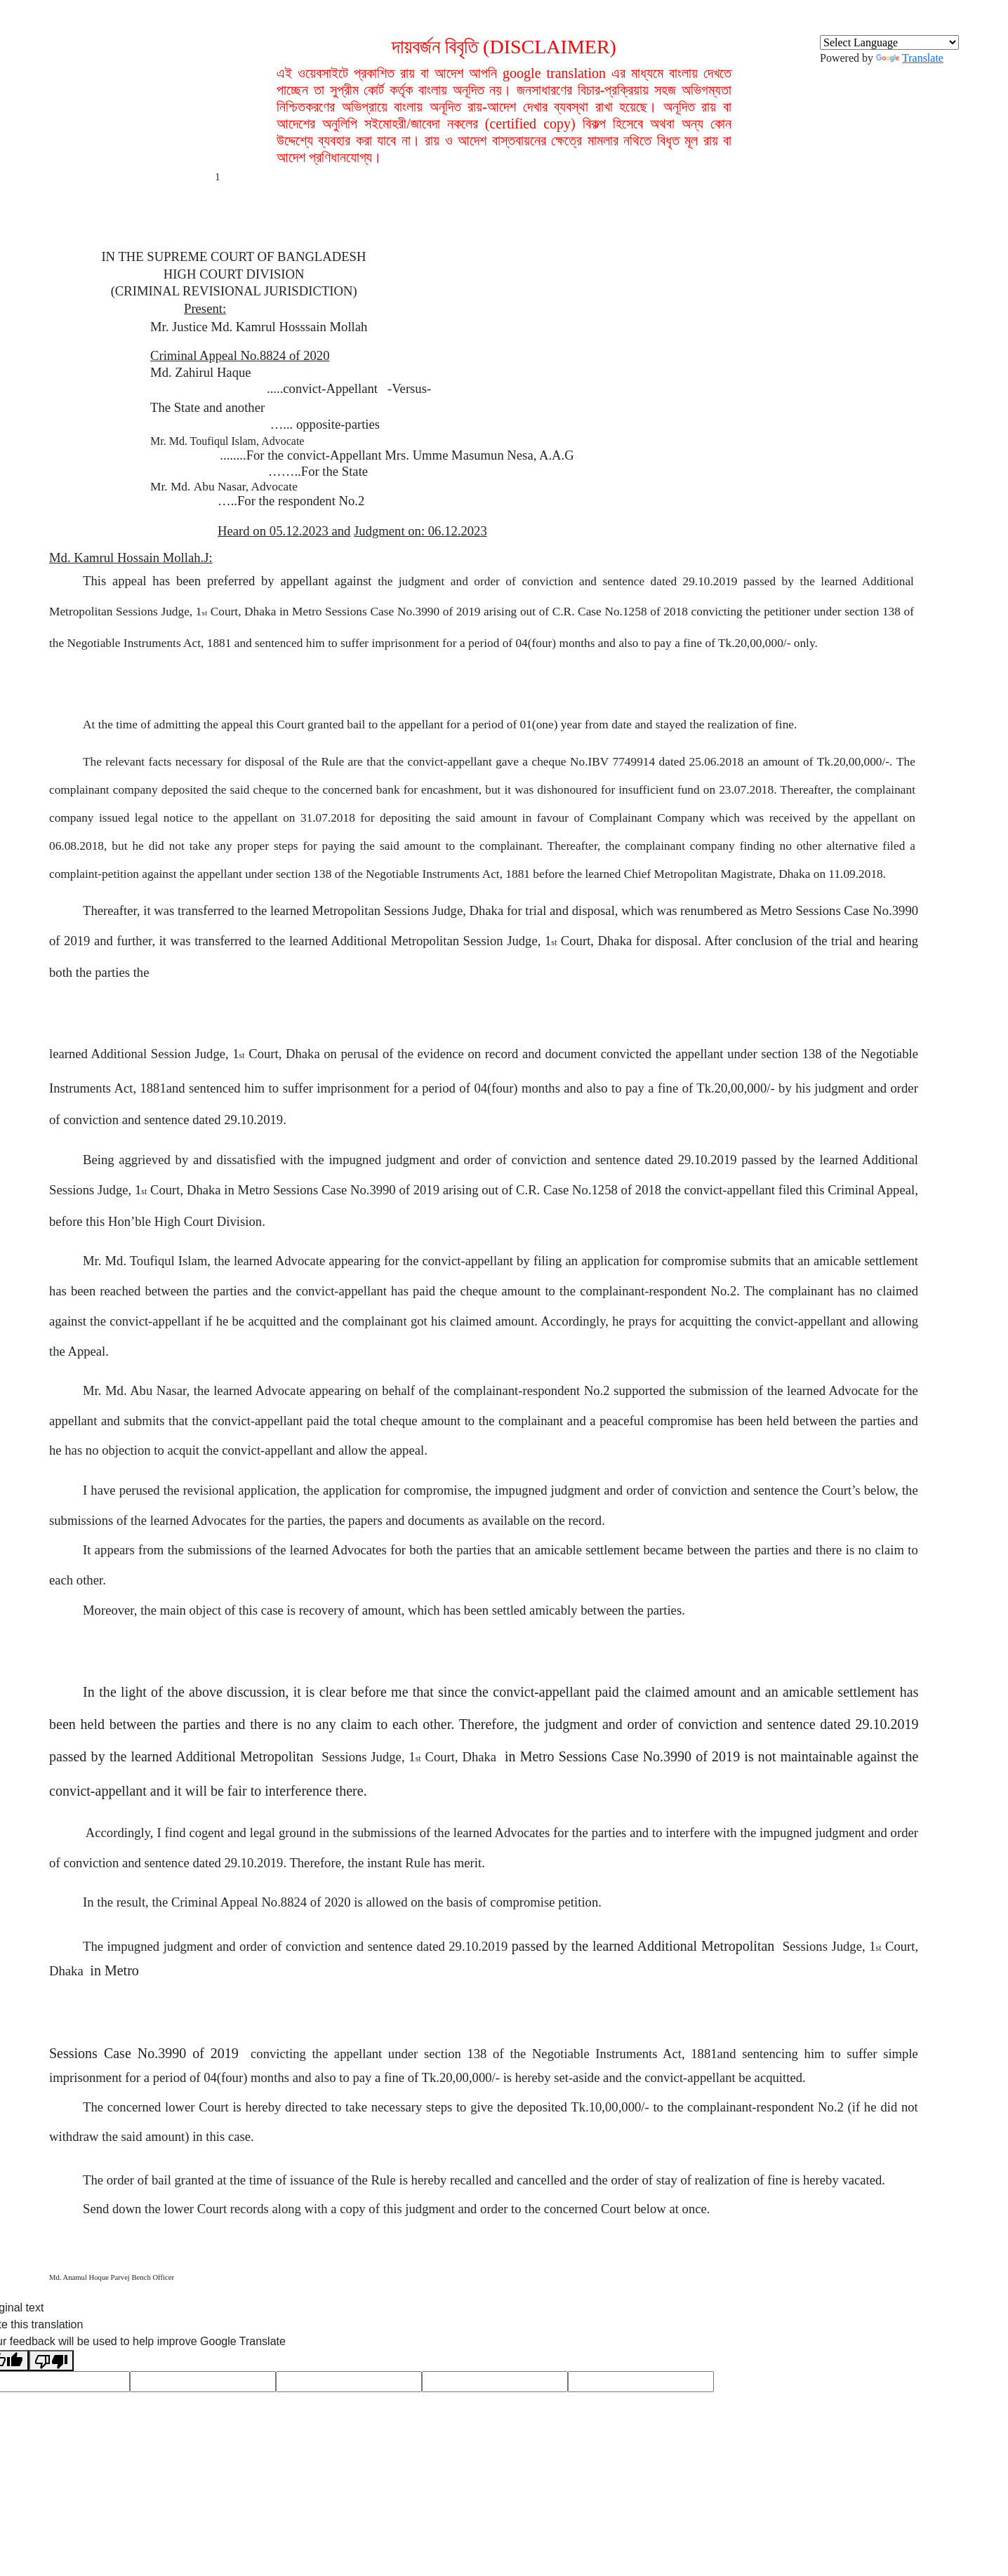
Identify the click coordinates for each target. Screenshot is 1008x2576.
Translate (909, 58)
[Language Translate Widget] (889, 42)
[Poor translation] (51, 2360)
